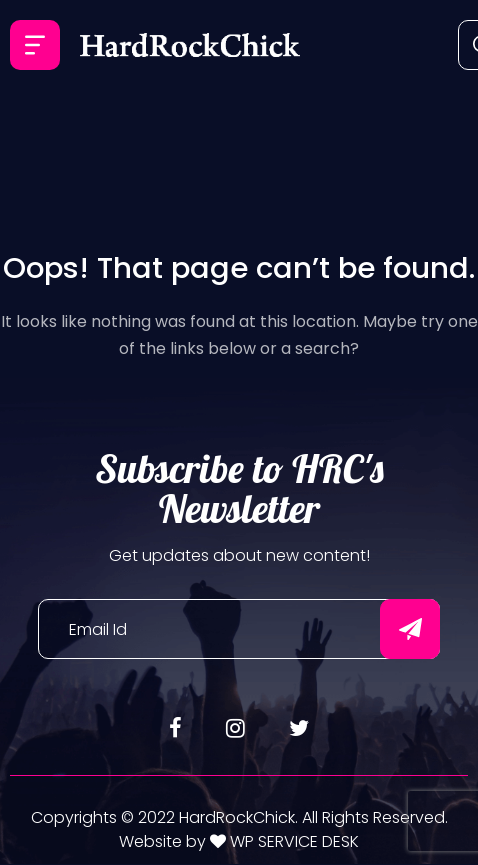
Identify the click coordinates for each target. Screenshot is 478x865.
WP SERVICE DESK (292, 841)
